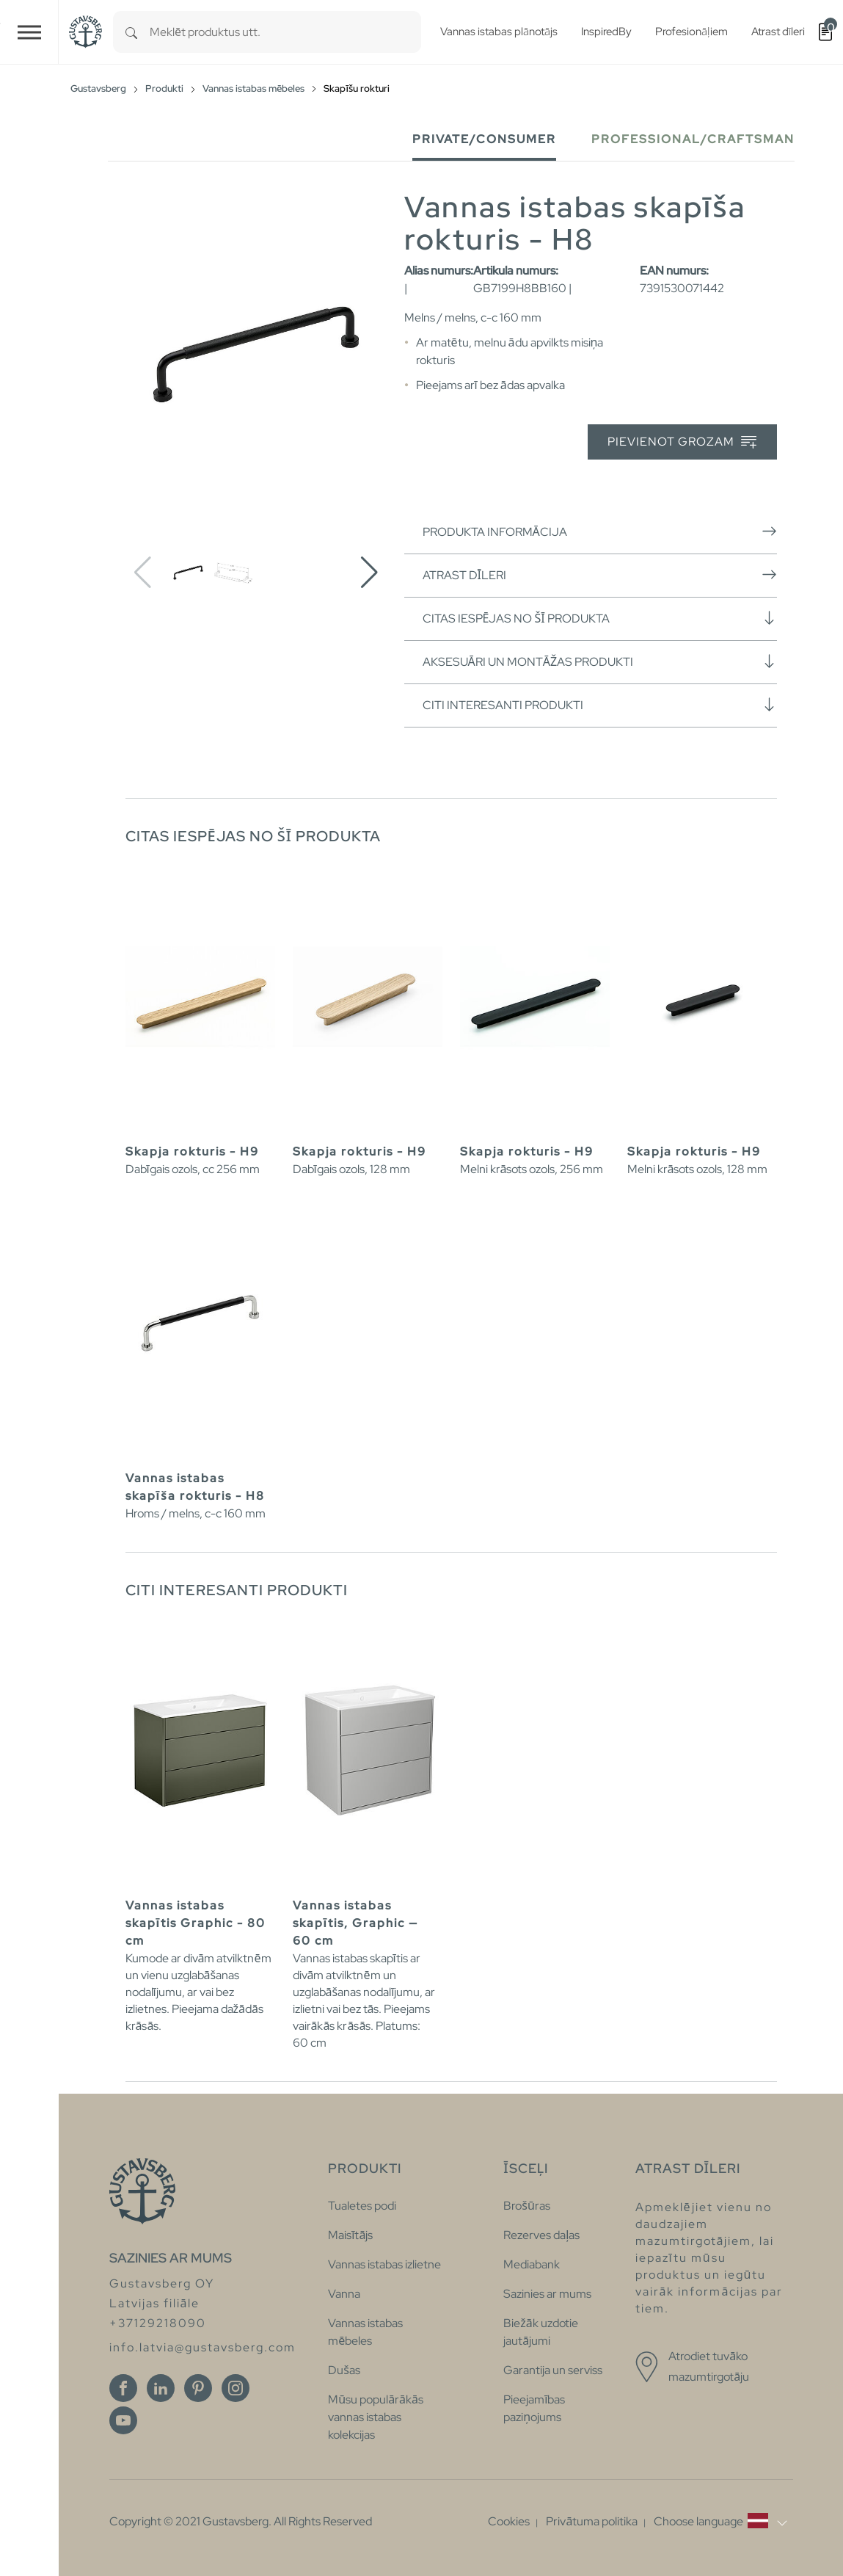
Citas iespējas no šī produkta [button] (600, 618)
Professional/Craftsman (693, 139)
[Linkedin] (161, 2388)
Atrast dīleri (600, 575)
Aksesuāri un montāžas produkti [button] (600, 661)
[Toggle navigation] (29, 32)
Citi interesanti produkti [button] (600, 705)
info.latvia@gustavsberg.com (202, 2347)
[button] (369, 572)
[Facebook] (123, 2388)
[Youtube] (123, 2420)
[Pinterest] (198, 2388)
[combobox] (285, 32)
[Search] (131, 32)
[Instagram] (235, 2388)
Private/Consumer (484, 139)
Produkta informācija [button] (600, 531)
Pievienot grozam (681, 442)
